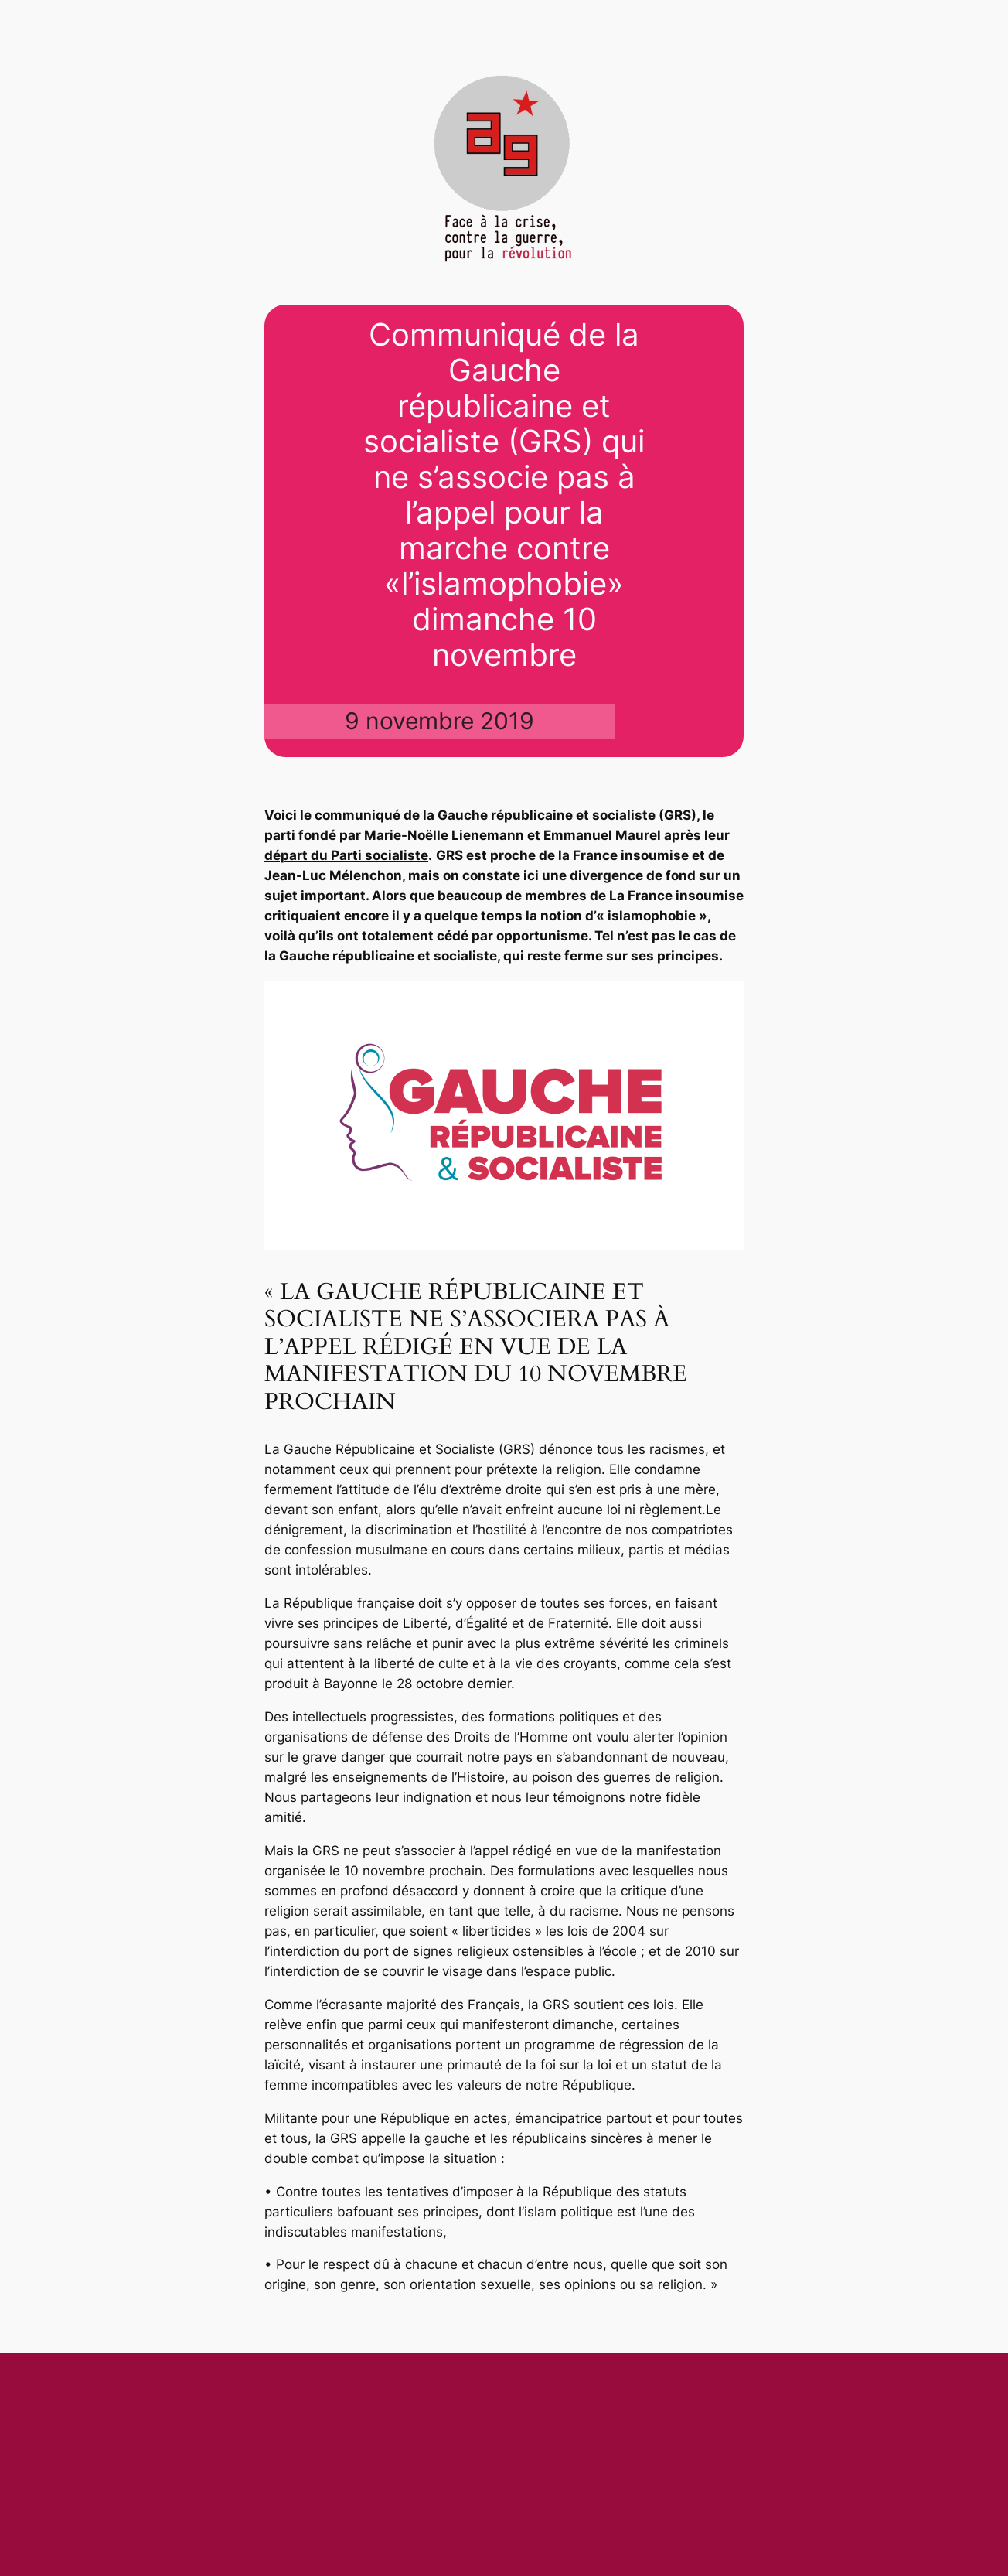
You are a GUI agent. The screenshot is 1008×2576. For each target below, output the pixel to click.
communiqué (357, 815)
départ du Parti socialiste (346, 855)
